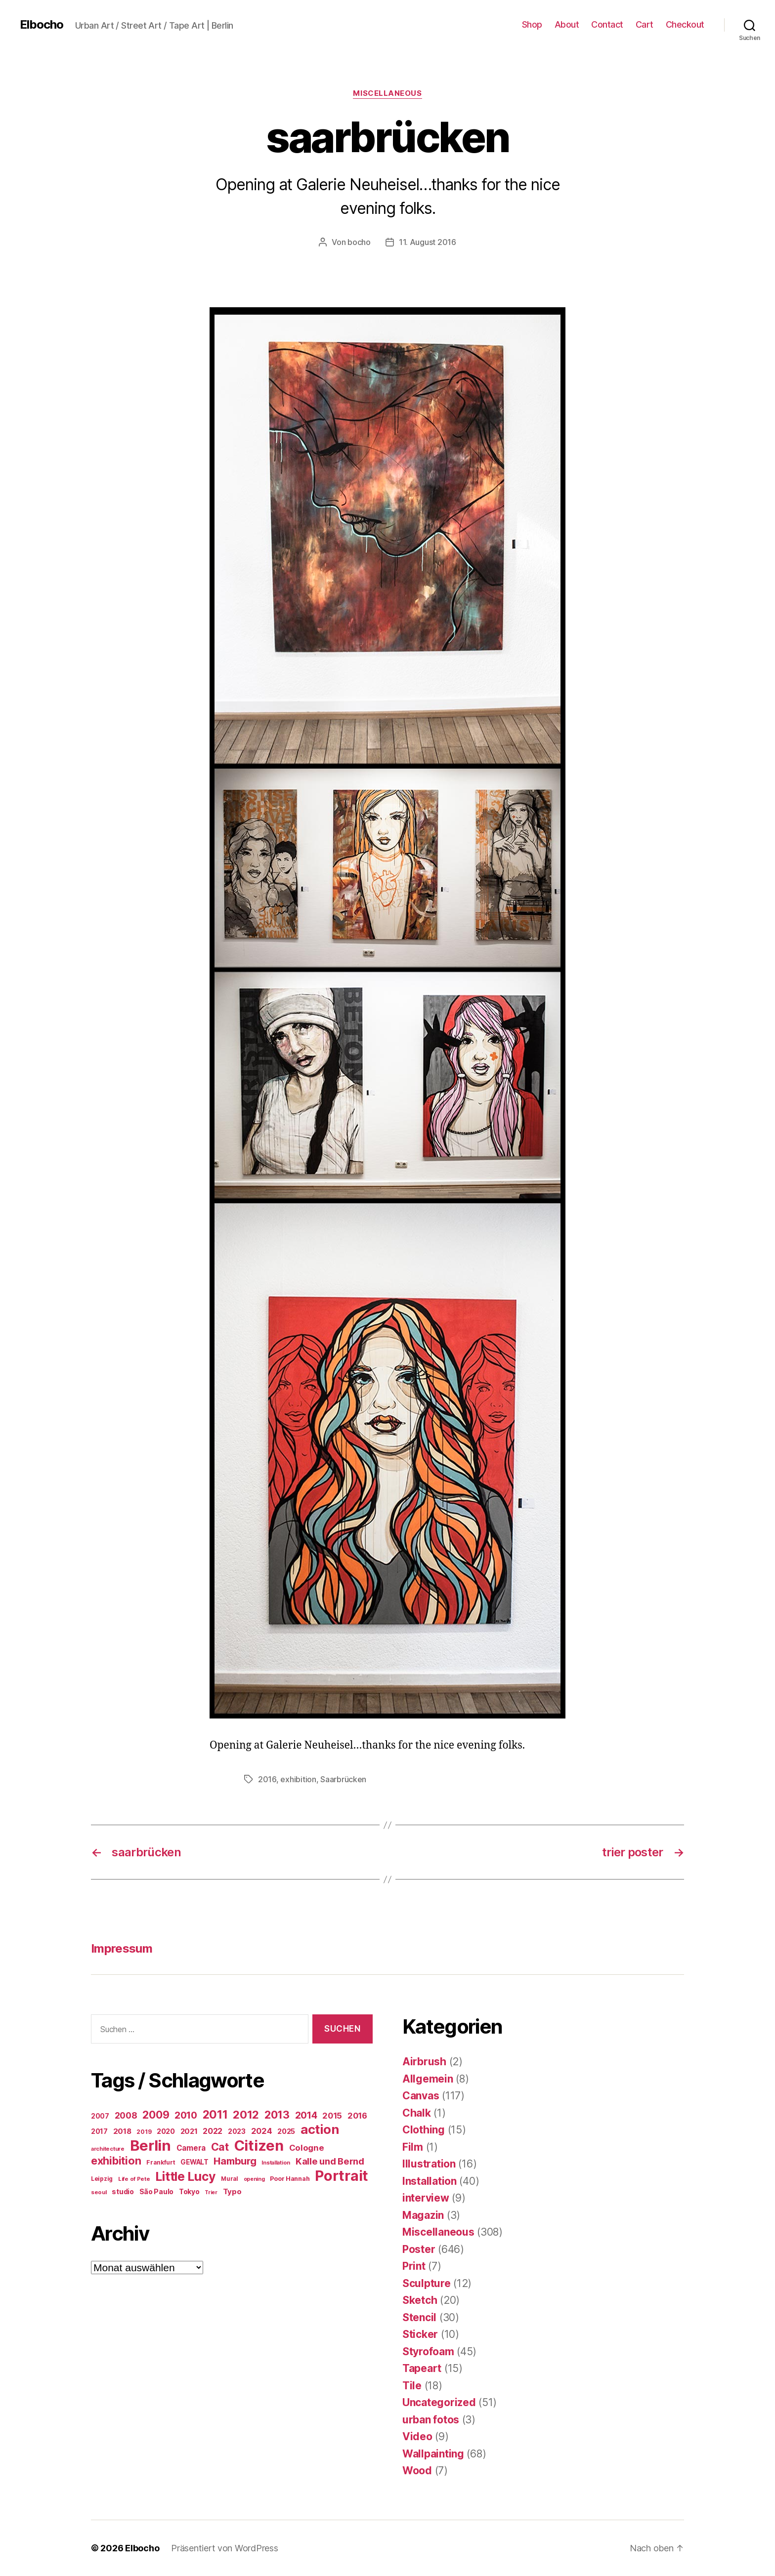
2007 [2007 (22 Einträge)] (100, 2116)
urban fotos (430, 2419)
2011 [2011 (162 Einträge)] (215, 2115)
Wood (417, 2470)
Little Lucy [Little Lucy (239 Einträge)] (185, 2176)
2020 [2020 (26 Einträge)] (166, 2131)
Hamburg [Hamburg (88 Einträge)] (235, 2161)
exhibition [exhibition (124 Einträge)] (116, 2160)
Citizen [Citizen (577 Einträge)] (259, 2145)
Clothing (423, 2130)
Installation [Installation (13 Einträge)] (275, 2162)
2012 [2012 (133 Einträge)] (246, 2114)
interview (425, 2198)
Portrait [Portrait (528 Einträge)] (341, 2175)
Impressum (121, 1948)
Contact (607, 24)
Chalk (416, 2113)
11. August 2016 (427, 242)
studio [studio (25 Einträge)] (122, 2191)
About (567, 24)
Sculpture (426, 2283)
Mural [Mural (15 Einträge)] (229, 2178)
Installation (429, 2181)
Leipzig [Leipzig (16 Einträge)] (102, 2178)
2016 (267, 1779)
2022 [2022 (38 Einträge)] (212, 2131)
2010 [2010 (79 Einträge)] (185, 2115)
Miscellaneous (387, 93)
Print (414, 2266)
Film (412, 2147)
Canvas (420, 2095)
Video (417, 2436)
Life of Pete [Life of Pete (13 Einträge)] (134, 2178)
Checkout (685, 24)
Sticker (420, 2334)
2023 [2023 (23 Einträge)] (237, 2131)
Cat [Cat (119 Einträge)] (220, 2146)
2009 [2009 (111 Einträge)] (155, 2114)
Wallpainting (433, 2454)
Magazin (423, 2215)
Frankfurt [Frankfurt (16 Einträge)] (160, 2162)
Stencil (419, 2317)
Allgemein (427, 2079)
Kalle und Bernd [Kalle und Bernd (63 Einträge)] (330, 2161)
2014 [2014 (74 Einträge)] (306, 2115)
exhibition (298, 1779)
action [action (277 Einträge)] (320, 2129)
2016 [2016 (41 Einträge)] (357, 2116)
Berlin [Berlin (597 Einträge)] (150, 2145)
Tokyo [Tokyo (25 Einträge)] (189, 2191)
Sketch (419, 2300)
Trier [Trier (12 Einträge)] (211, 2192)
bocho (359, 242)
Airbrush (424, 2061)
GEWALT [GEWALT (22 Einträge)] (194, 2162)
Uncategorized (439, 2402)
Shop (532, 24)
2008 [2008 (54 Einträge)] (126, 2115)
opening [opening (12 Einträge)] (254, 2179)
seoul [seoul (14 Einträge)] (99, 2192)
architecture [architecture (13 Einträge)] (108, 2148)
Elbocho (41, 25)
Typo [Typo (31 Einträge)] (232, 2191)
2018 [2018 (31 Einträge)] (122, 2131)
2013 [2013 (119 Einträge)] (277, 2114)
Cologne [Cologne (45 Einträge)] (306, 2148)
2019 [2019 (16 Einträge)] (143, 2131)
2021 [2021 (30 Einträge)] (189, 2131)
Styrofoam (428, 2351)
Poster (418, 2249)
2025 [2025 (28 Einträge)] (286, 2131)
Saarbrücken (343, 1779)
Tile (412, 2385)
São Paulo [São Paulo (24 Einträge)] (156, 2192)
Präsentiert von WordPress (224, 2548)
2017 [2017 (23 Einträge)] (99, 2131)
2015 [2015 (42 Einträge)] (332, 2116)
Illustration (429, 2164)
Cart (644, 24)
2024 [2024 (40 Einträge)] (261, 2131)
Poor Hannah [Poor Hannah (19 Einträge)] (289, 2178)
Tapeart (421, 2368)
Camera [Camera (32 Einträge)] (191, 2148)
